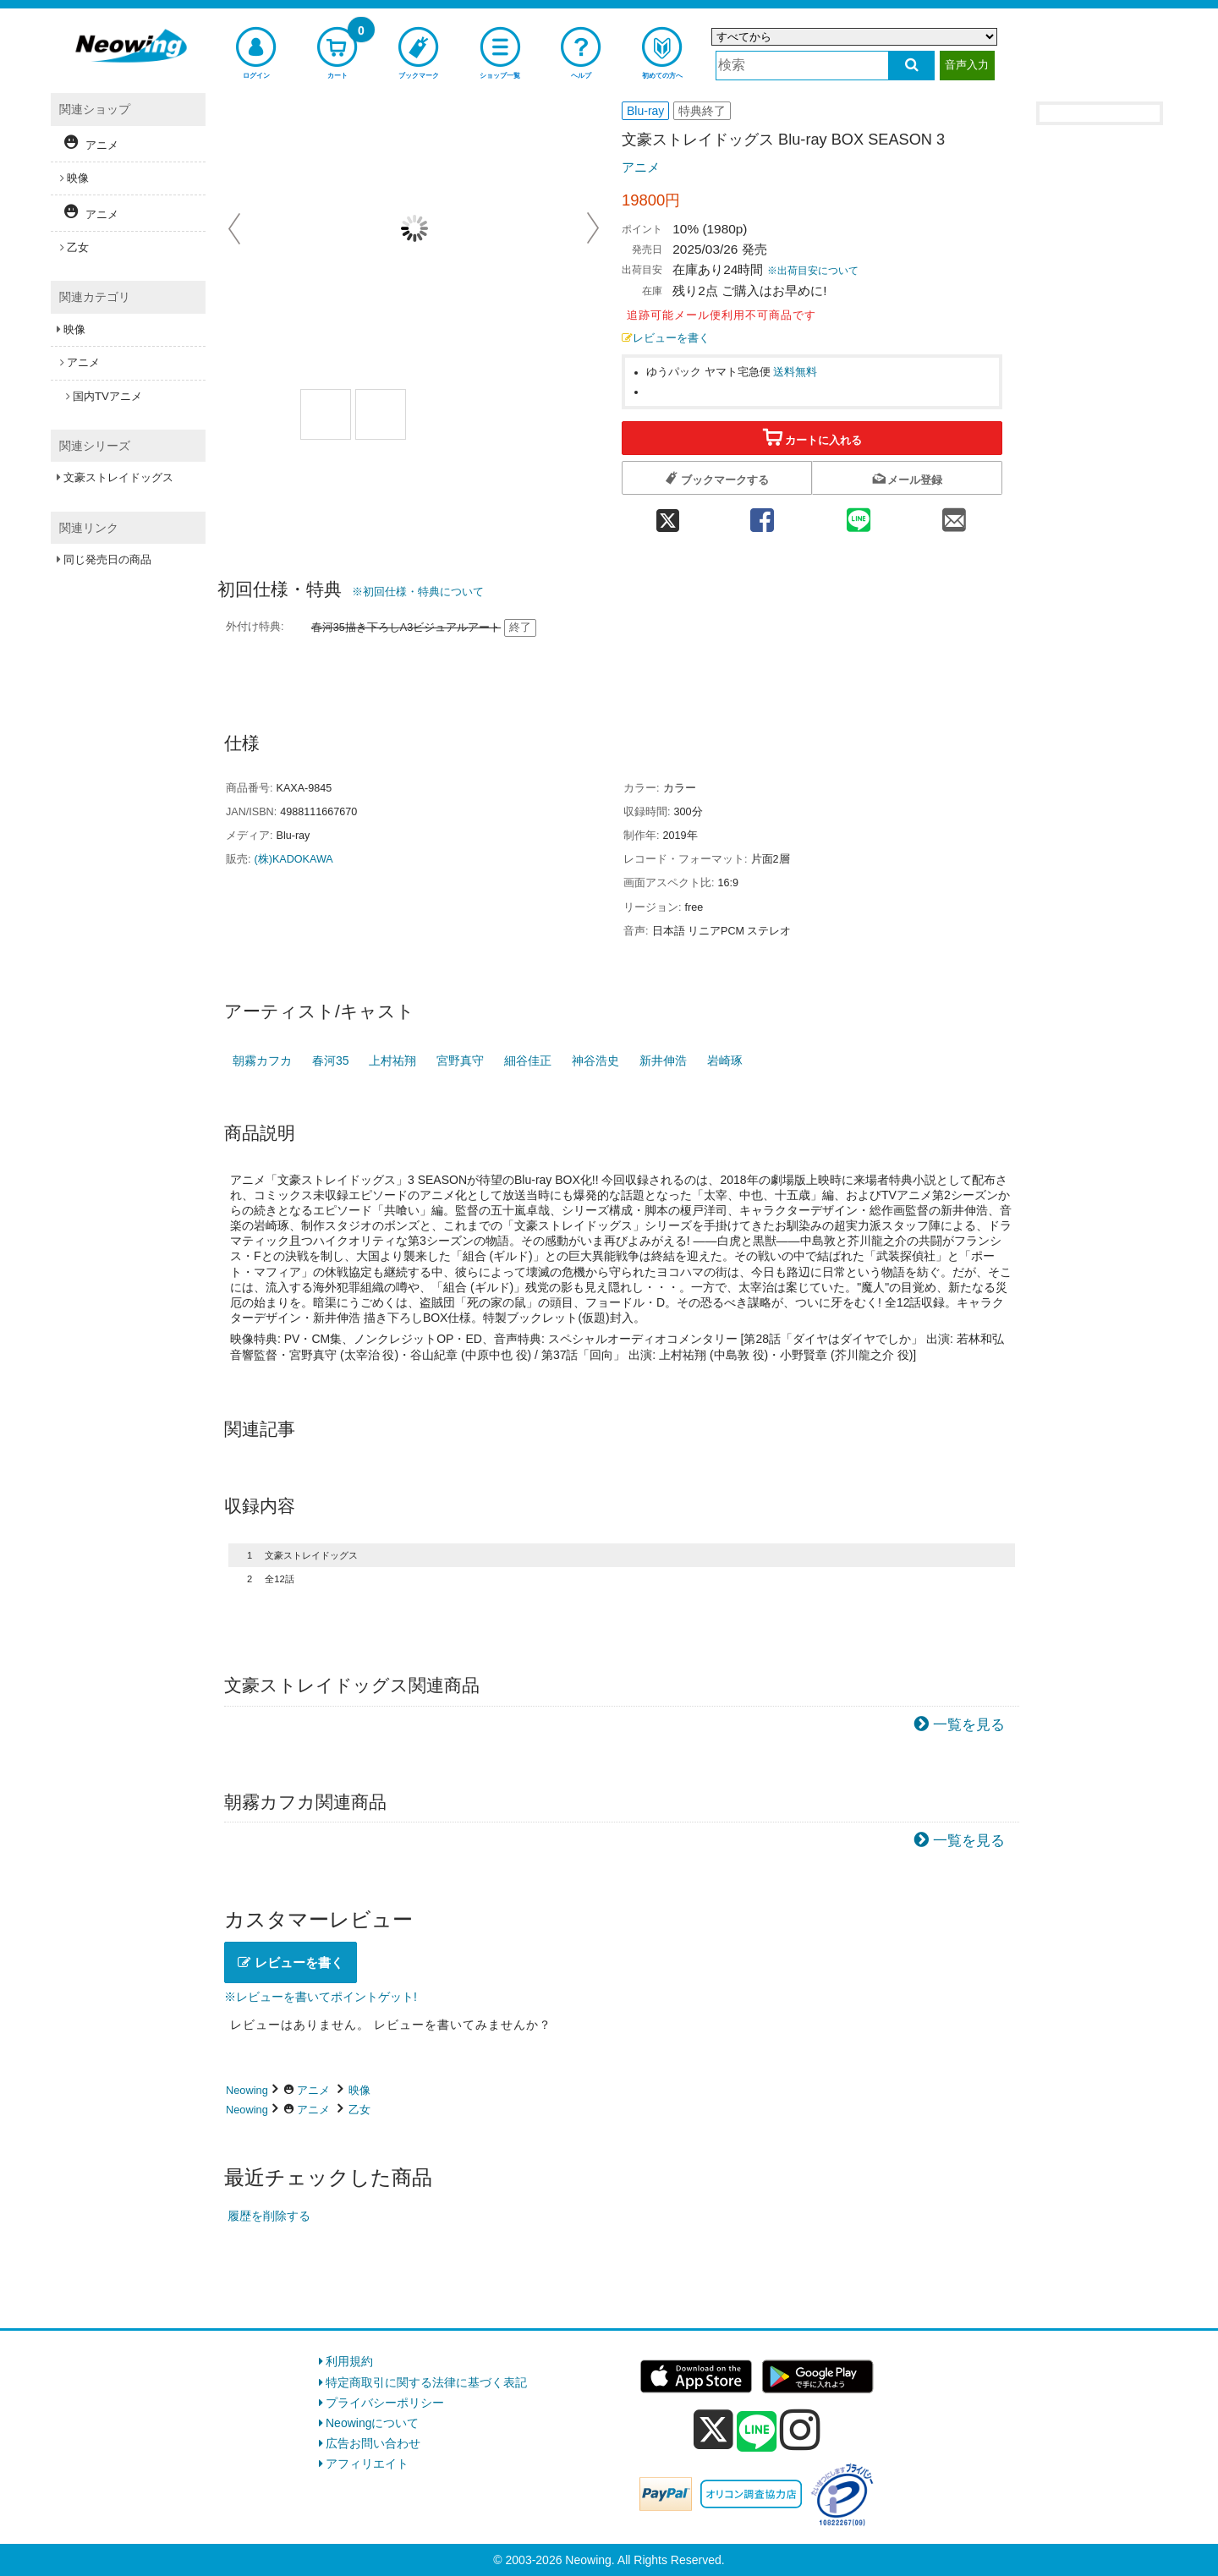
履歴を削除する (269, 2215)
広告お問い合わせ (373, 2443)
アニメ (641, 167)
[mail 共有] (954, 515)
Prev (236, 228)
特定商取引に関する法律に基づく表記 (426, 2382)
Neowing (247, 2090)
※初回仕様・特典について (418, 591)
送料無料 (795, 372)
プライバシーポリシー (385, 2402)
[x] (713, 2430)
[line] (757, 2432)
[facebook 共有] (762, 515)
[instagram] (800, 2429)
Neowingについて (372, 2423)
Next (592, 228)
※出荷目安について (813, 271)
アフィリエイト (367, 2463)
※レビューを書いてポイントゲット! (320, 1996)
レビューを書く (666, 338)
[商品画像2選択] (380, 414)
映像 (359, 2090)
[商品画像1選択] (325, 414)
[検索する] (911, 65)
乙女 (359, 2109)
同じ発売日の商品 (107, 559)
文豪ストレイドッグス (118, 477)
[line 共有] (858, 515)
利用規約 (349, 2361)
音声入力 (967, 64)
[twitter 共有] (668, 515)
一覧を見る (969, 1725)
